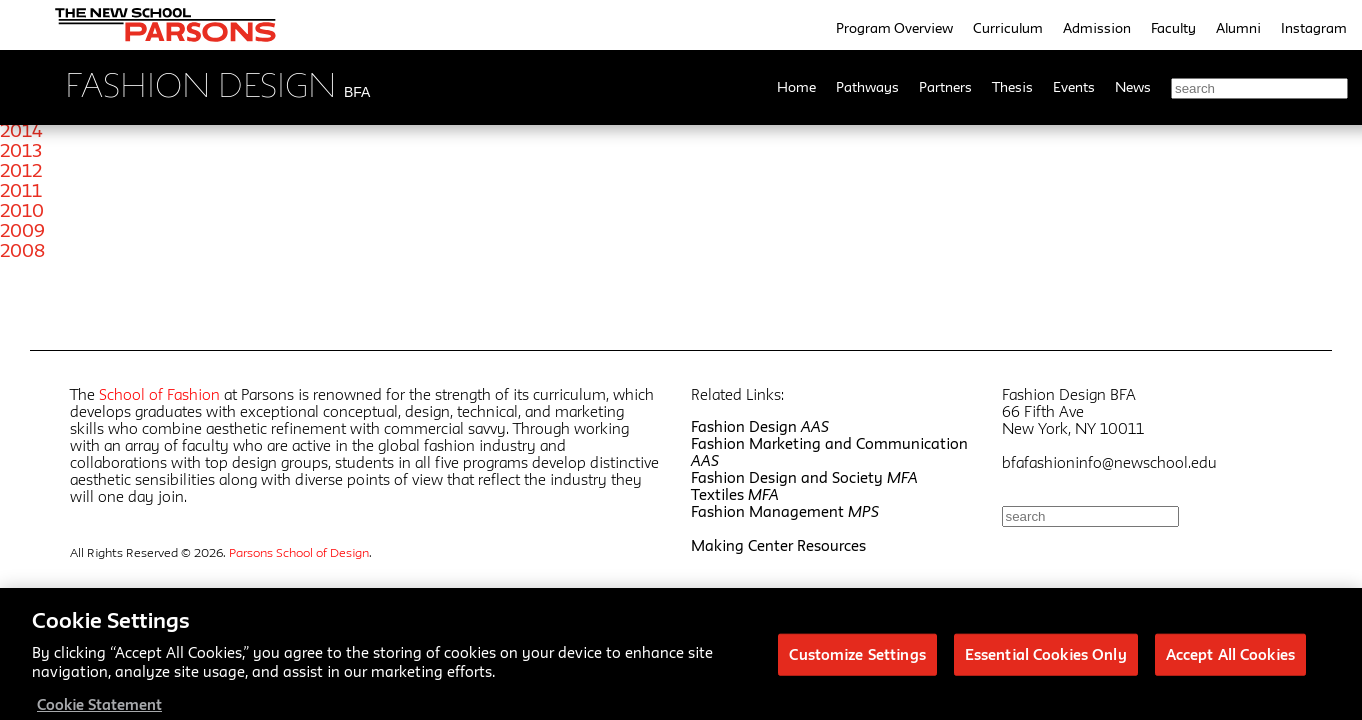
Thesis (1012, 87)
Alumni (1238, 28)
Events (1074, 87)
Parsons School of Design (299, 552)
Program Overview (894, 28)
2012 (21, 170)
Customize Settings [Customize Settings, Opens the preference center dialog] (857, 660)
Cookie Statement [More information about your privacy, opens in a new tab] (99, 710)
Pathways (867, 87)
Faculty (1173, 28)
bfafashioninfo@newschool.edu (1109, 462)
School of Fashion (159, 394)
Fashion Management (785, 511)
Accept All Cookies (1230, 660)
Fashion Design (760, 426)
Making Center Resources (778, 545)
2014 (21, 130)
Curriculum (1008, 28)
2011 (21, 190)
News (1133, 87)
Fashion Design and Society (804, 477)
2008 (22, 250)
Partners (945, 87)
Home (796, 87)
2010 (22, 210)
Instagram (1314, 28)
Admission (1097, 28)
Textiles (735, 494)
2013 (21, 150)
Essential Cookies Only (1046, 660)
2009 (22, 230)
